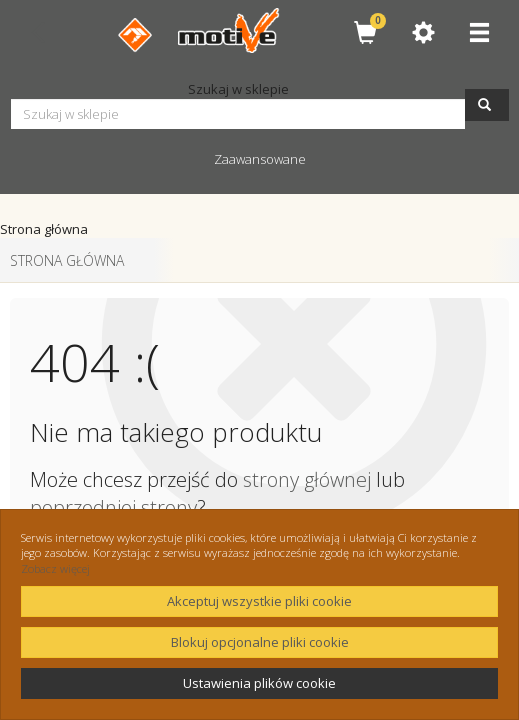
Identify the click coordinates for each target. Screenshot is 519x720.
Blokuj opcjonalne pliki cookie (260, 642)
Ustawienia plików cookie (259, 683)
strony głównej (307, 479)
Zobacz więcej (55, 568)
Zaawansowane (260, 159)
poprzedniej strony (113, 507)
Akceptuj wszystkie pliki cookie (259, 601)
